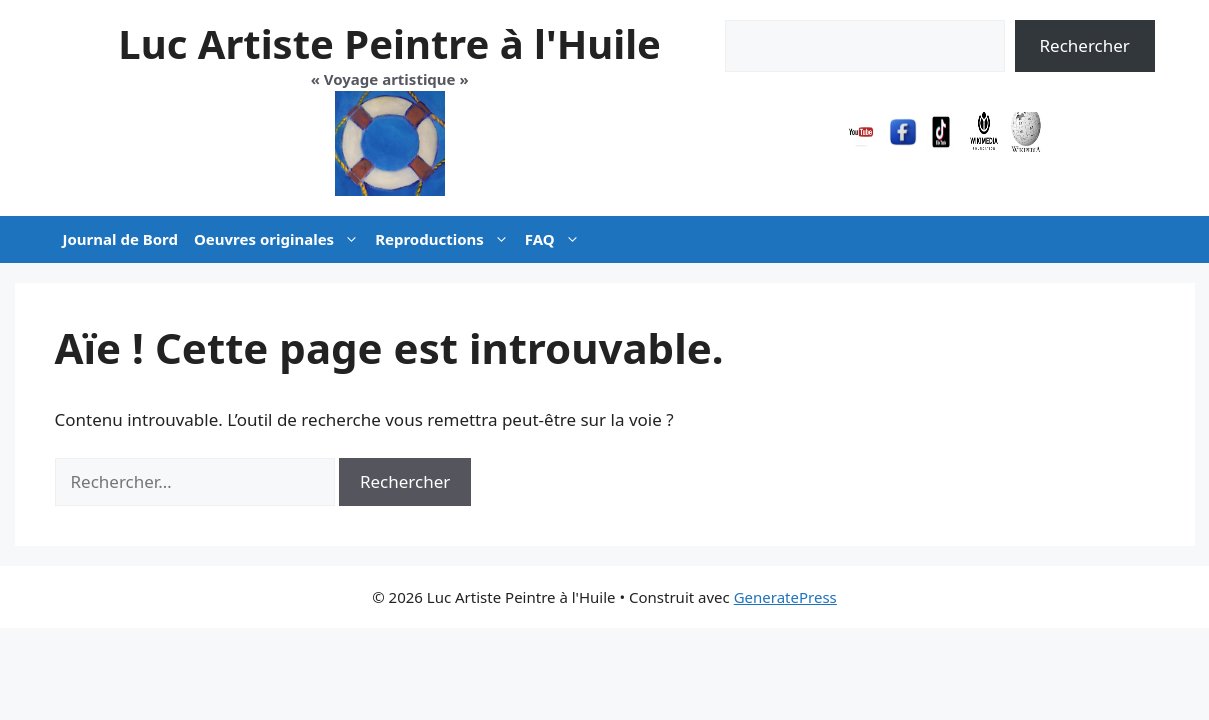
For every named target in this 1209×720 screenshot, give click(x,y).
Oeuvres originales (280, 239)
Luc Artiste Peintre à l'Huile (389, 43)
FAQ (556, 239)
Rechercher (1084, 45)
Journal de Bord (120, 239)
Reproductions (446, 239)
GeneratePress (785, 597)
